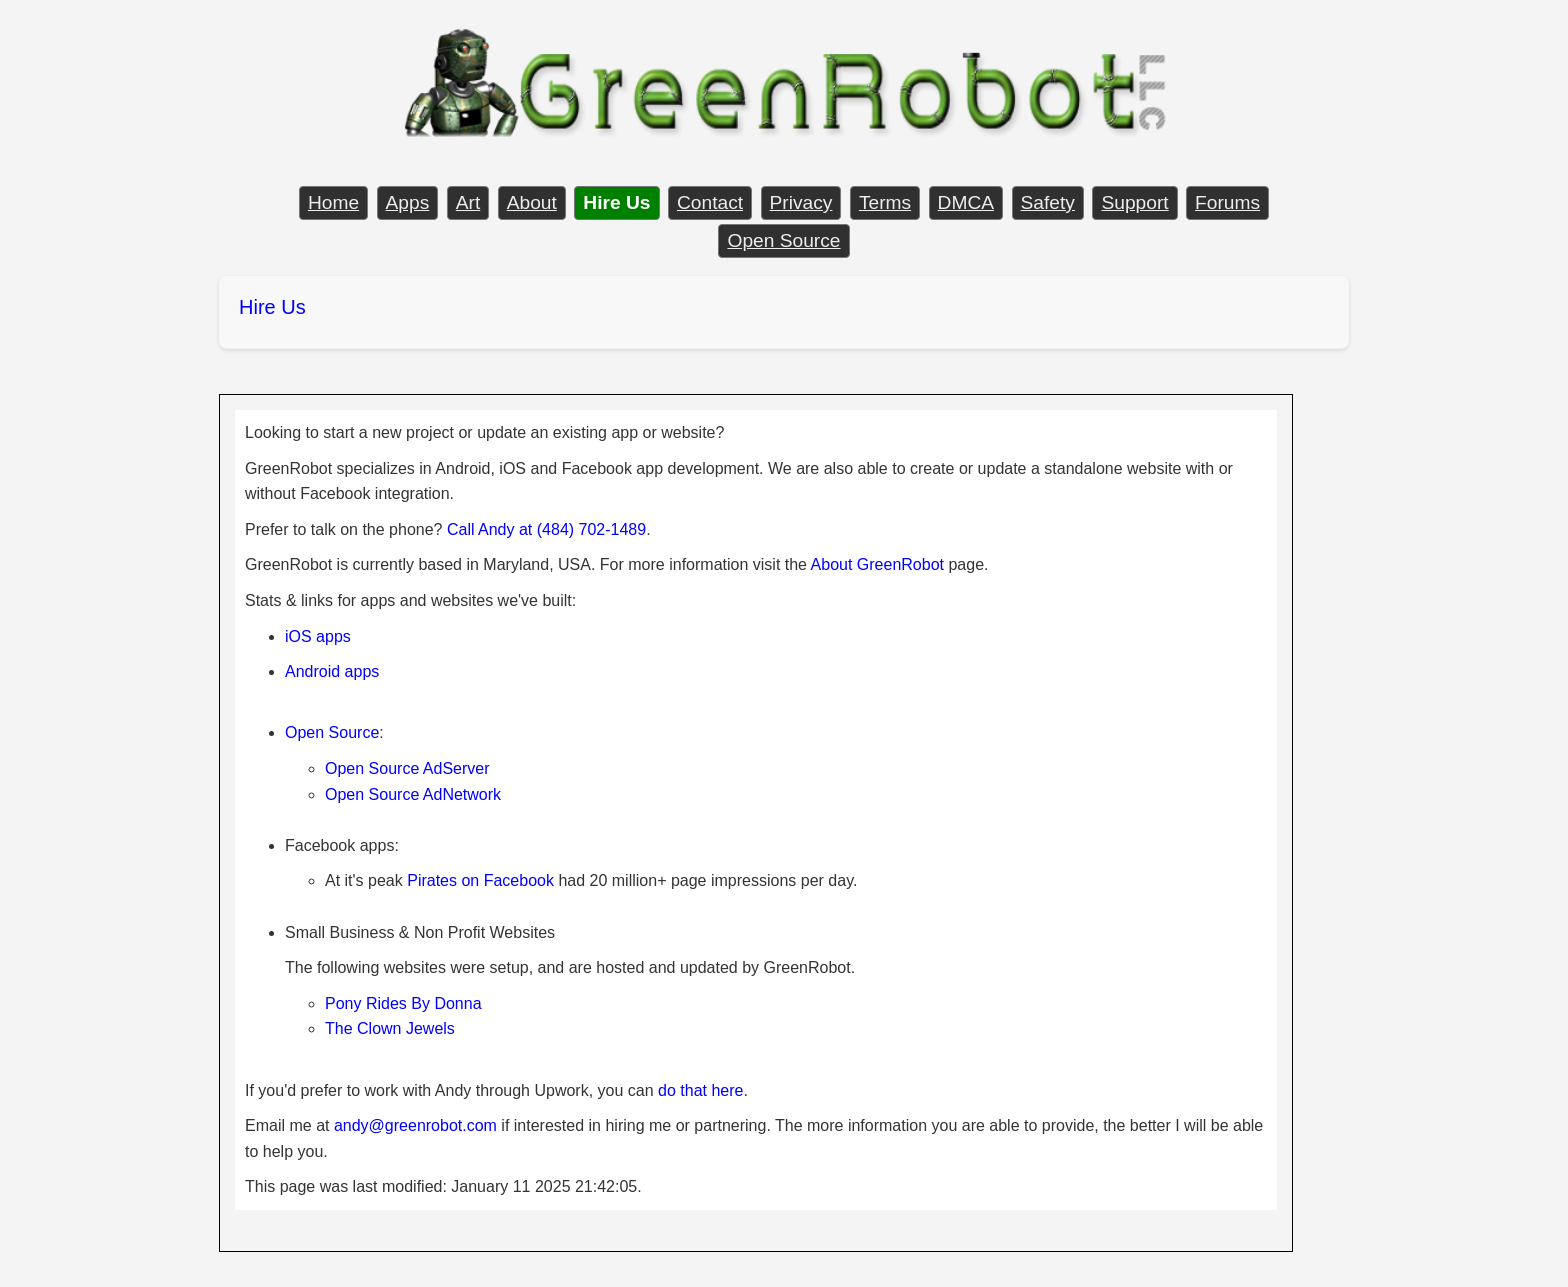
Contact (710, 202)
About (532, 202)
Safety (1048, 202)
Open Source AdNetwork (413, 794)
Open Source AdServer (407, 768)
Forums (1227, 202)
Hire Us (272, 307)
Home (333, 202)
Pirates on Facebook (480, 880)
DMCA (966, 202)
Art (468, 202)
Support (1134, 202)
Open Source (783, 240)
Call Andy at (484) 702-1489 (546, 529)
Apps (408, 202)
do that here (700, 1090)
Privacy (801, 202)
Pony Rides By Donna (403, 1003)
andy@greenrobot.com (415, 1125)
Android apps (332, 671)
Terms (885, 202)
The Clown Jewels (390, 1028)
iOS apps (318, 636)
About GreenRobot (877, 564)
